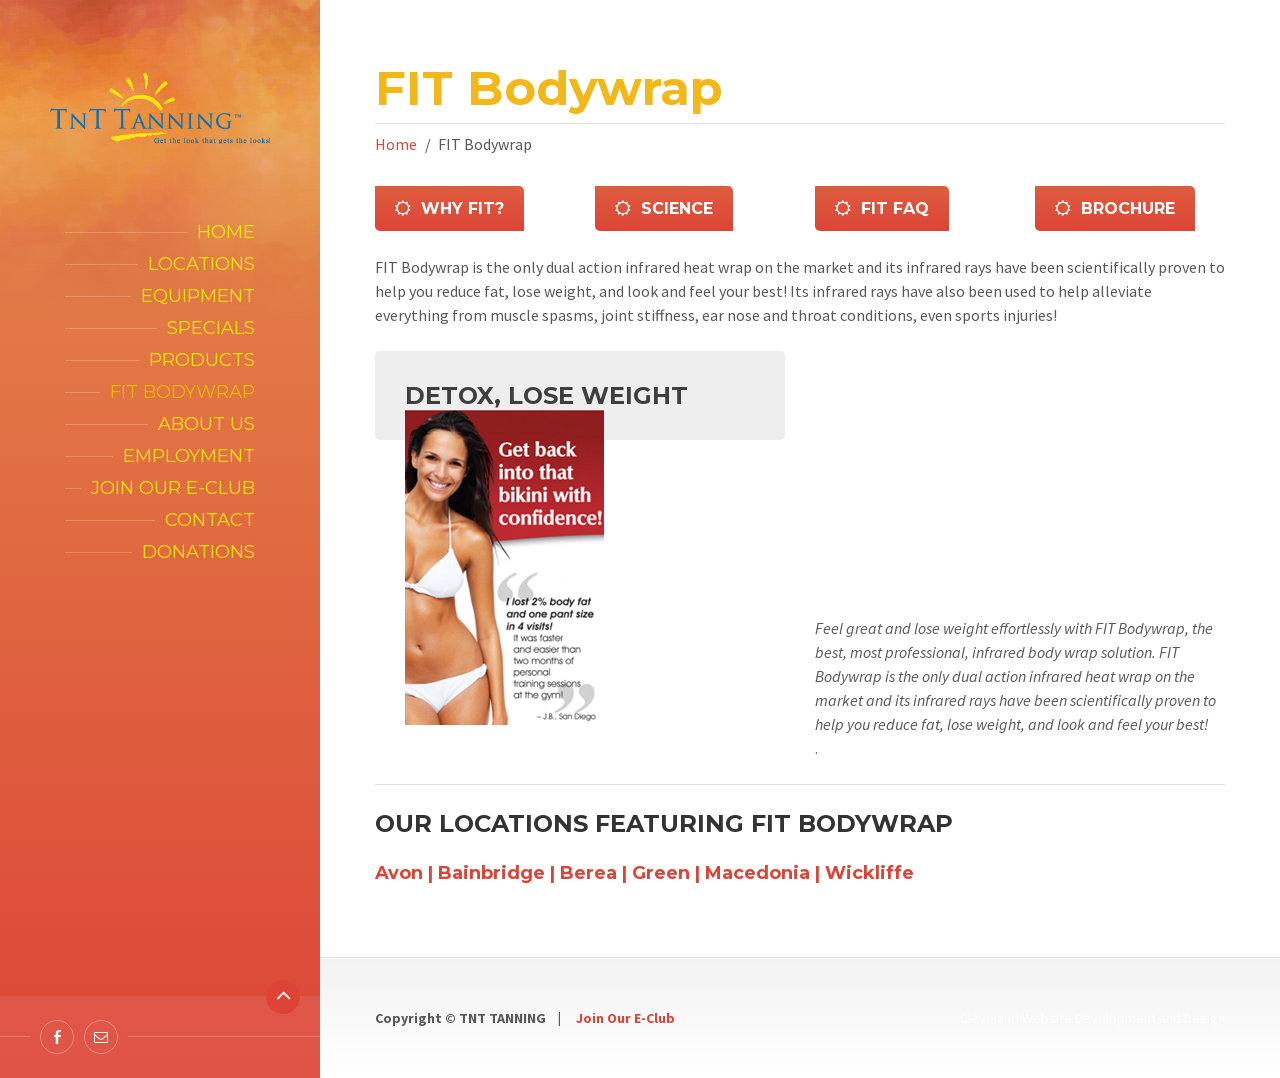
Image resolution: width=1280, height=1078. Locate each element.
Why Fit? (449, 208)
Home (226, 232)
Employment (189, 456)
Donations (198, 552)
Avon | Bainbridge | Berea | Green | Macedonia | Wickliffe (644, 873)
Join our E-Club (173, 488)
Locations (201, 264)
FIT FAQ (882, 208)
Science (664, 208)
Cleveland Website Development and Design (1092, 1018)
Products (202, 360)
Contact (210, 520)
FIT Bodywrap (182, 392)
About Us (206, 424)
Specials (211, 328)
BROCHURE (1115, 208)
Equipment (198, 296)
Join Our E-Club (625, 1018)
